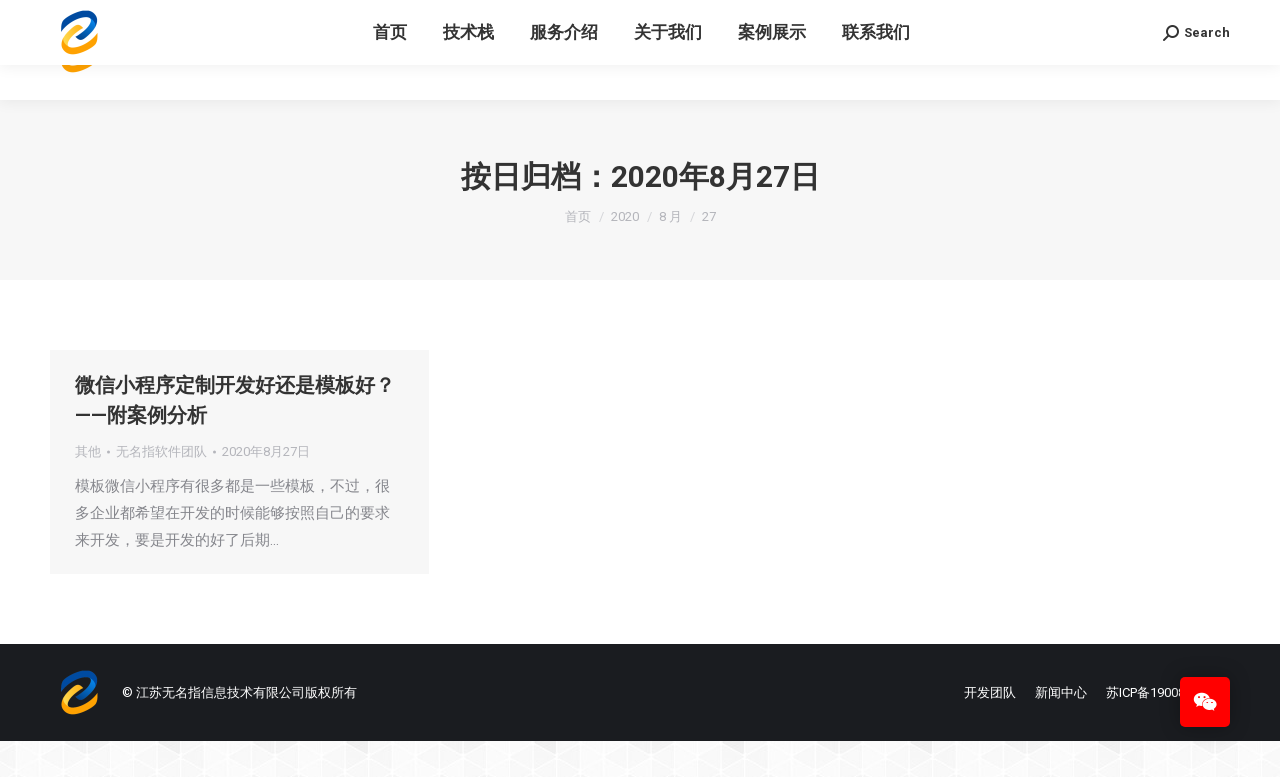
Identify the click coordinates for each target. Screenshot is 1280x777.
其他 (88, 487)
